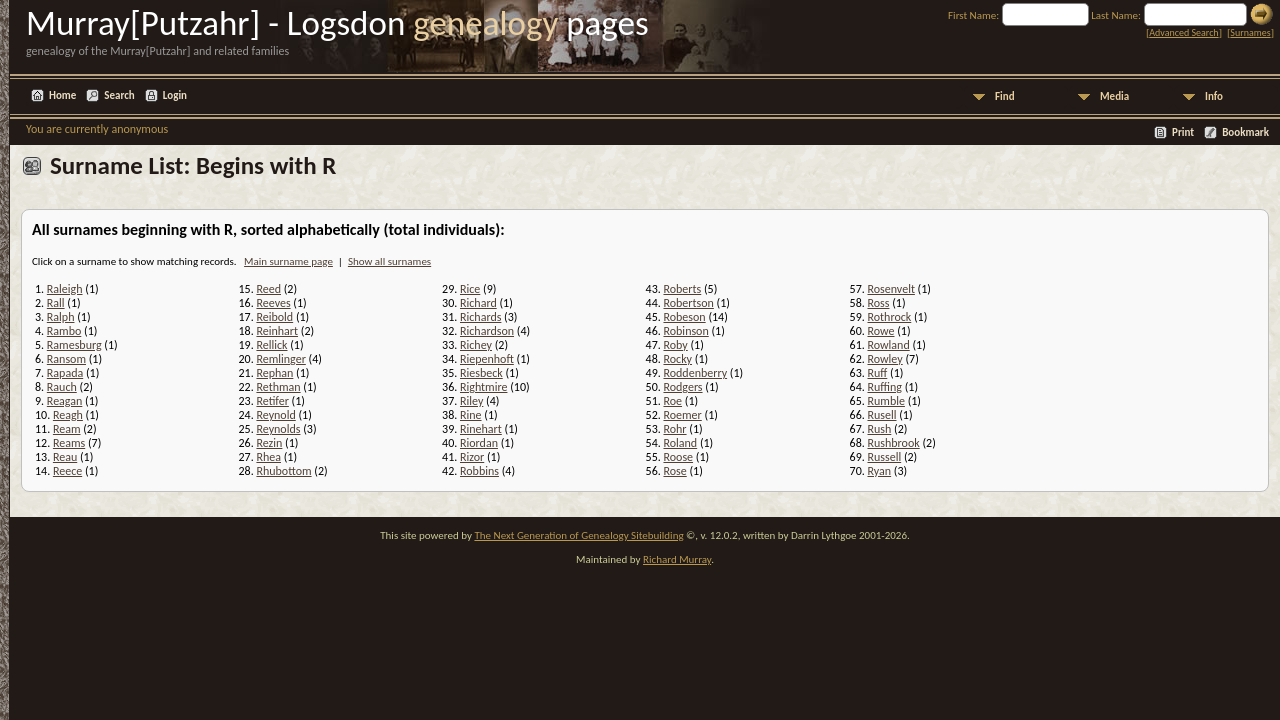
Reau (65, 457)
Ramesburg (74, 345)
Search (119, 95)
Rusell (881, 415)
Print (1183, 132)
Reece (67, 471)
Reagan (65, 401)
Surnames (1250, 32)
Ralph (61, 317)
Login (175, 95)
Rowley (884, 359)
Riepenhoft (487, 359)
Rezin (269, 443)
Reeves (273, 303)
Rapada (65, 373)
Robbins (479, 471)
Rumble (885, 401)
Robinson (685, 331)
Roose (678, 457)
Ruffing (884, 387)
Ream (67, 429)
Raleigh (65, 289)
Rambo (64, 331)
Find (1005, 96)
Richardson (487, 331)
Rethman (278, 387)
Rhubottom (283, 471)
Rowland (888, 345)
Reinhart (277, 331)
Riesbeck (481, 373)
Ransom (66, 359)
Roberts (682, 289)
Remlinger (280, 359)
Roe (672, 401)
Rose (674, 471)
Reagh (68, 415)
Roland (680, 443)
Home (62, 95)
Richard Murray (677, 559)
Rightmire (483, 387)
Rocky (677, 359)
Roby (675, 345)
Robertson (688, 303)
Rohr (674, 429)
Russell (884, 457)
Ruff (877, 373)
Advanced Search (1183, 32)
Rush (879, 429)
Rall (56, 303)
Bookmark (1245, 132)
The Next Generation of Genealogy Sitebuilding (578, 535)
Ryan (879, 471)
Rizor (472, 457)
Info (1214, 96)
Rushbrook (893, 443)
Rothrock (889, 317)
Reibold (274, 317)
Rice (470, 289)
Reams (69, 443)
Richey (476, 345)
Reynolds (278, 429)
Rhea (268, 457)
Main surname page (288, 261)
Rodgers (682, 387)
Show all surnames (389, 261)
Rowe (880, 331)
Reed (268, 289)
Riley (471, 401)
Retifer (272, 401)
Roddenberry (695, 373)
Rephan (274, 373)
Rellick (271, 345)
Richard (478, 303)
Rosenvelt (890, 289)
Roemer (682, 415)
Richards (480, 317)
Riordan (479, 443)
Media (1114, 96)
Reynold (275, 415)
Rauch (62, 387)
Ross (878, 303)
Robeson (684, 317)
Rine (471, 415)
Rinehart (481, 429)
